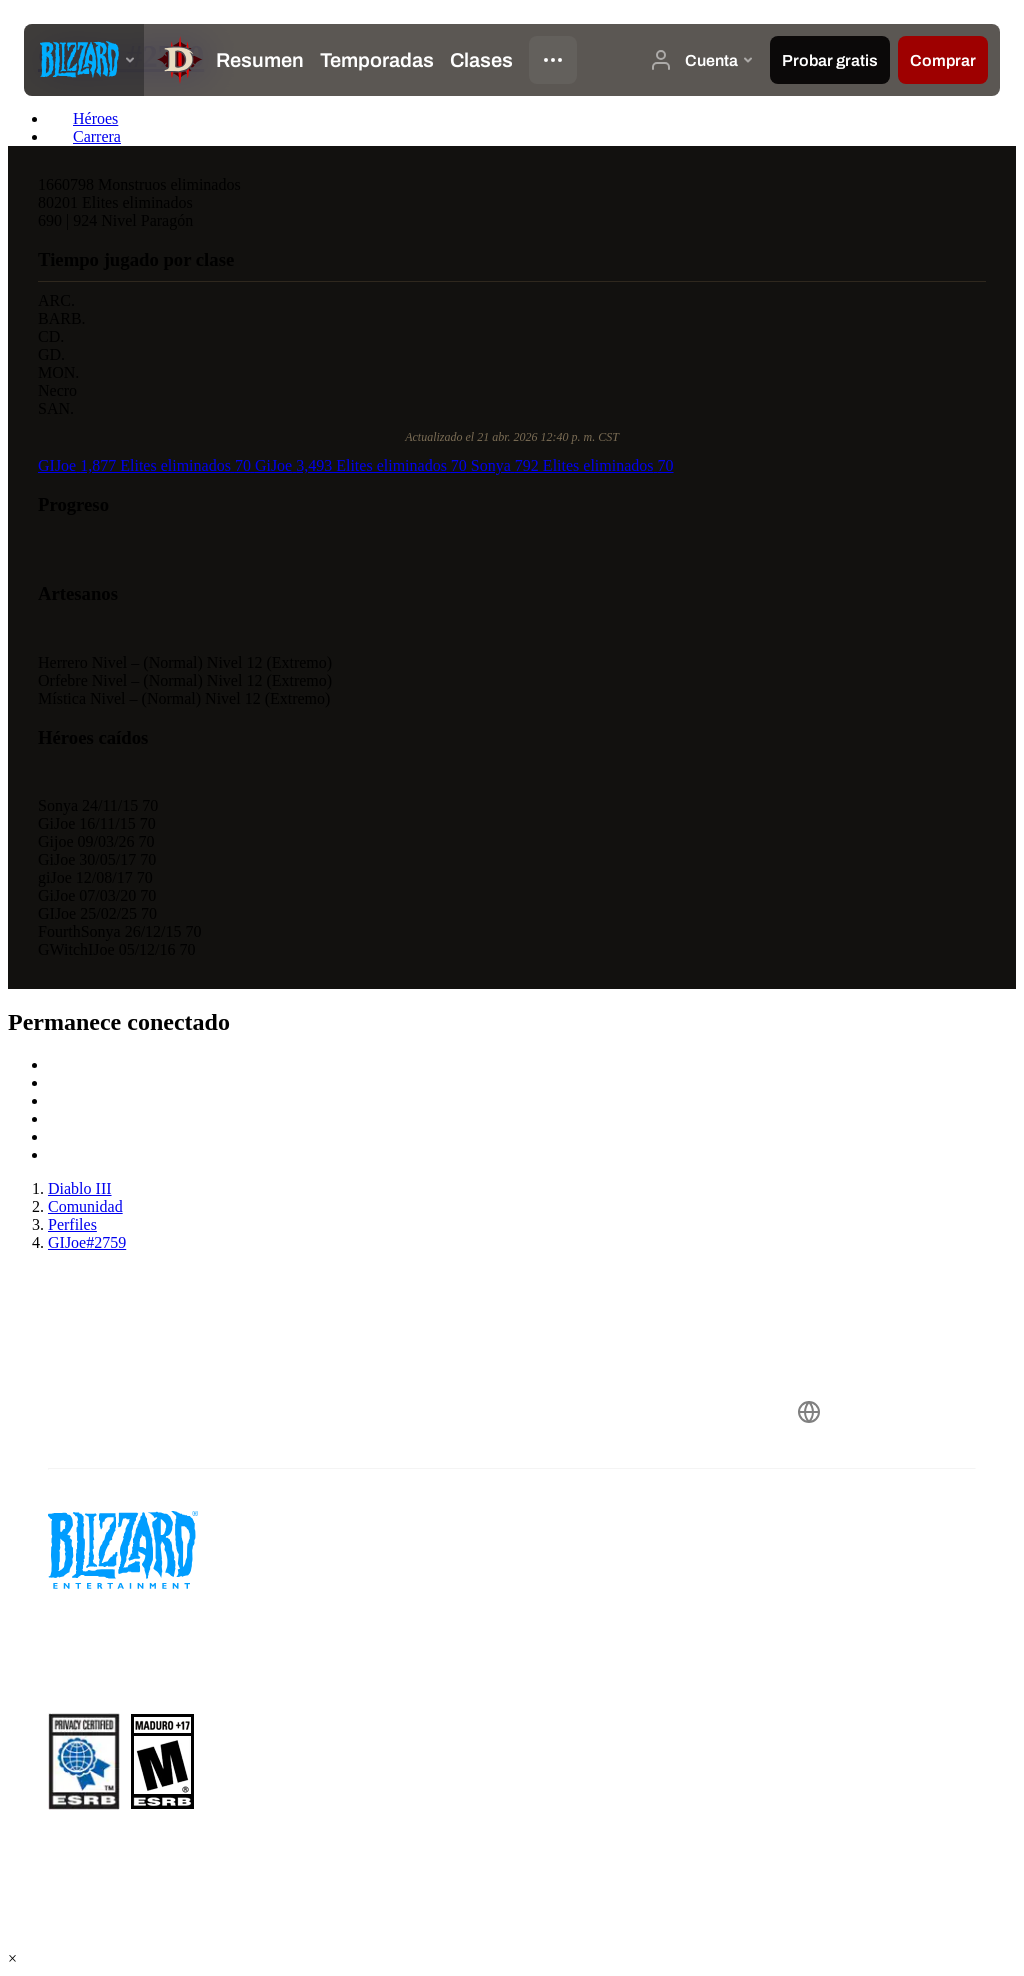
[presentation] (84, 60)
